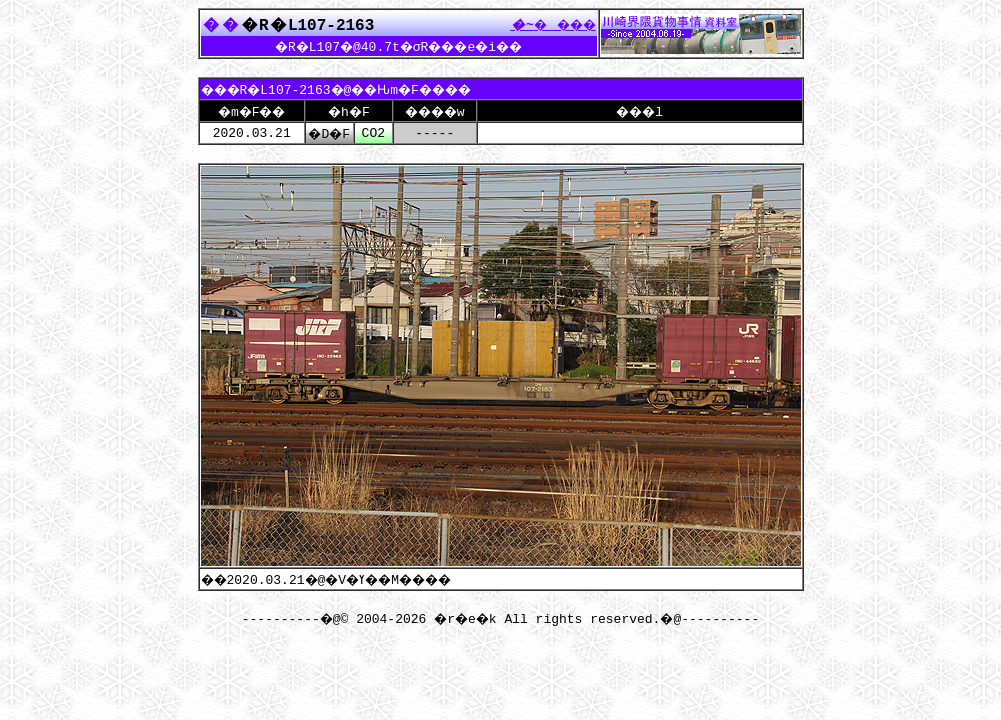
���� (548, 24)
